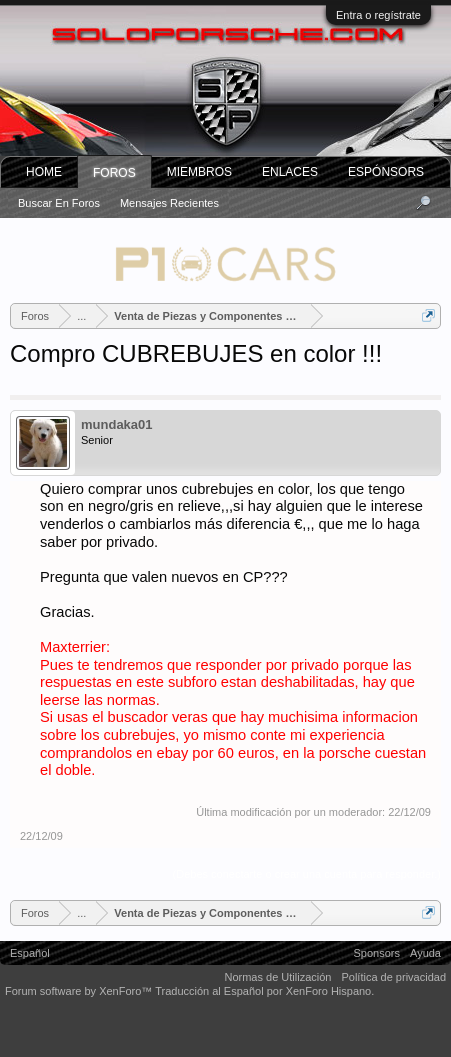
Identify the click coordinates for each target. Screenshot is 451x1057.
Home (44, 172)
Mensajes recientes (169, 203)
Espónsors (386, 172)
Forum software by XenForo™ (80, 991)
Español (30, 953)
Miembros (199, 172)
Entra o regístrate (378, 15)
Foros (114, 173)
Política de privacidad (393, 977)
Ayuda (425, 953)
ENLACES (290, 172)
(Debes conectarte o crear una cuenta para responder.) (307, 874)
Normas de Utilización (277, 977)
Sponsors (377, 953)
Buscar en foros (59, 203)
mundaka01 (117, 424)
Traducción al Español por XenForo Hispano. (264, 991)
